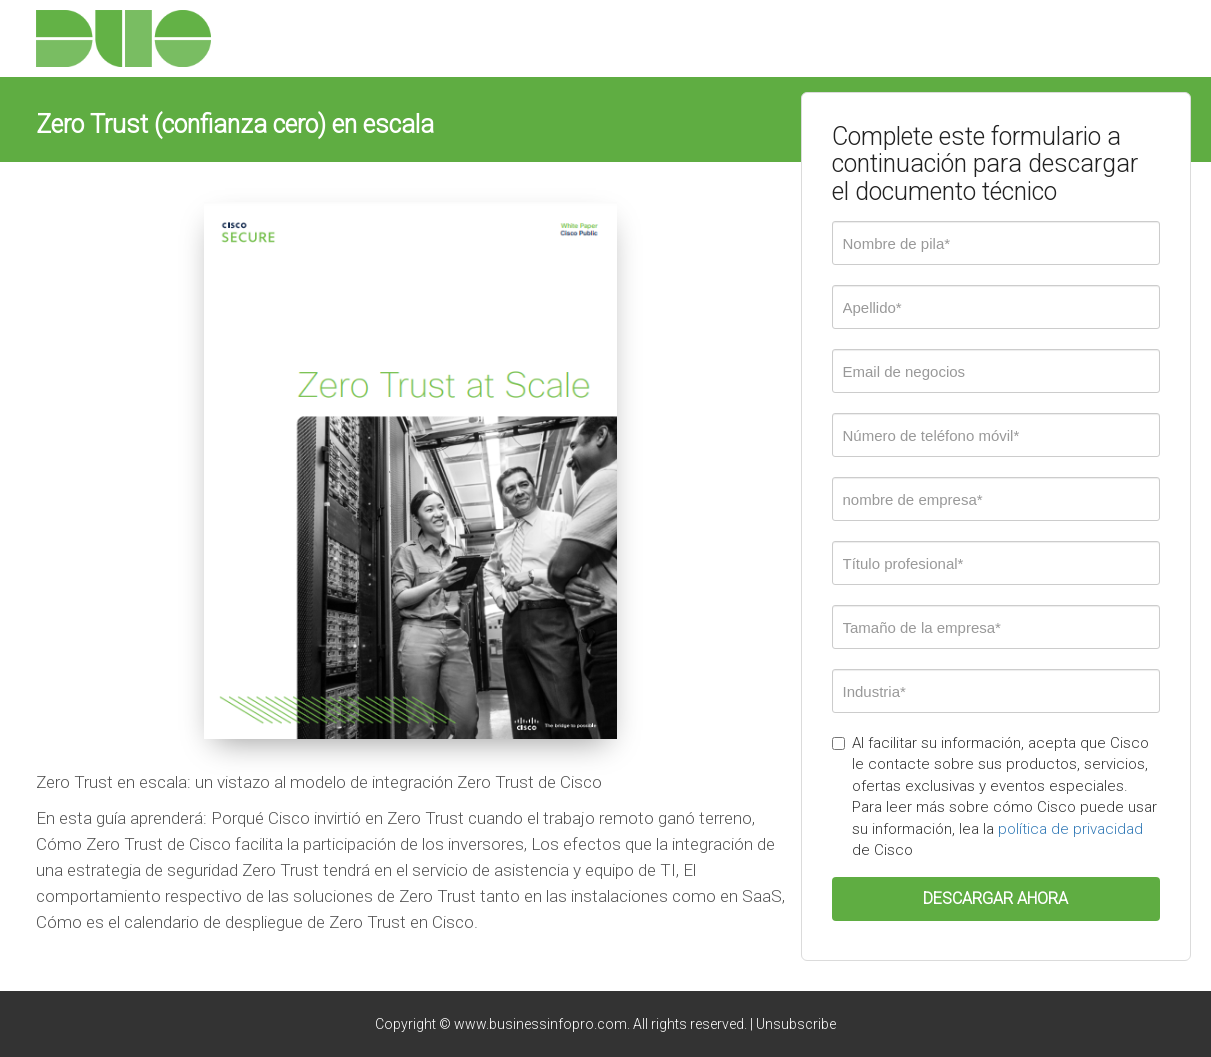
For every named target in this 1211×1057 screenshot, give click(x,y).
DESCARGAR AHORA (995, 898)
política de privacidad (1070, 829)
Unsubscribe (796, 1024)
